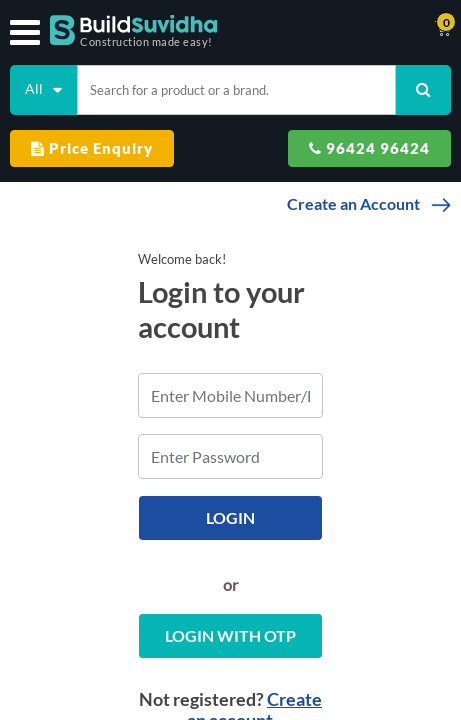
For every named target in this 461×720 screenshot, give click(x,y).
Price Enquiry (92, 148)
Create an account (294, 664)
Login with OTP (230, 600)
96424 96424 (369, 148)
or (230, 549)
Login (230, 482)
